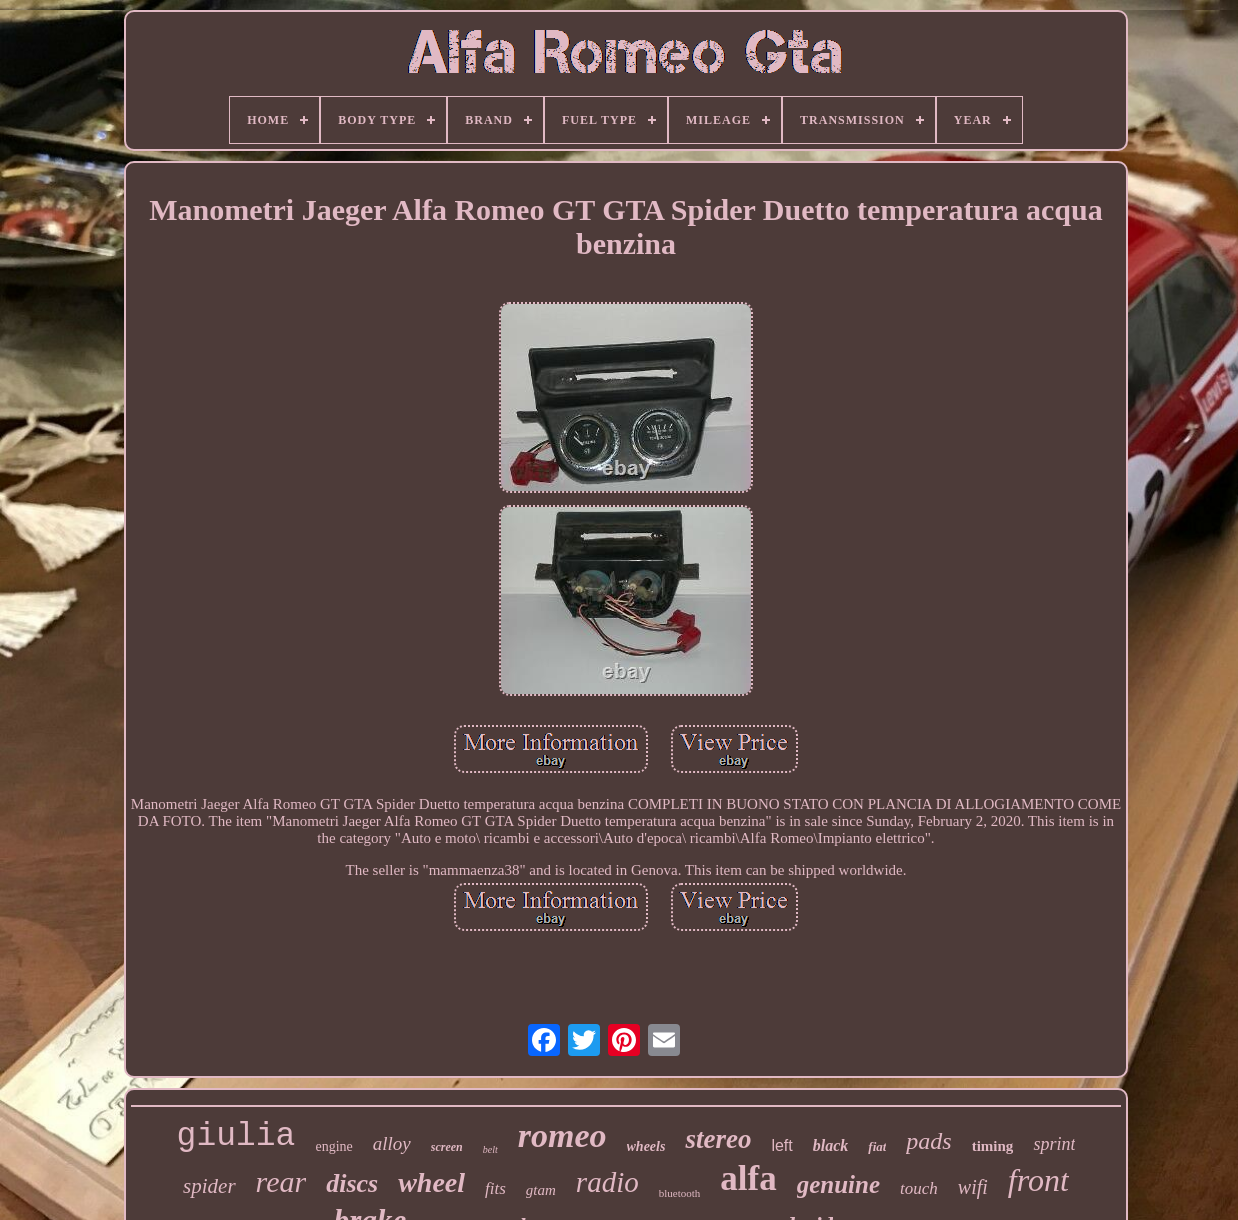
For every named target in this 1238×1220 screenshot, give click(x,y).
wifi (973, 1187)
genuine (838, 1184)
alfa (748, 1178)
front (1038, 1180)
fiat (877, 1146)
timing (993, 1146)
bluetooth (680, 1193)
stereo (718, 1139)
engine (333, 1146)
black (831, 1145)
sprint (1054, 1144)
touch (919, 1188)
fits (495, 1188)
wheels (646, 1146)
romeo (562, 1135)
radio (607, 1182)
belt (490, 1149)
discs (352, 1183)
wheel (431, 1182)
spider (209, 1186)
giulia (236, 1136)
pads (928, 1141)
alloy (392, 1143)
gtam (541, 1190)
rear (281, 1181)
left (781, 1145)
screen (447, 1147)
